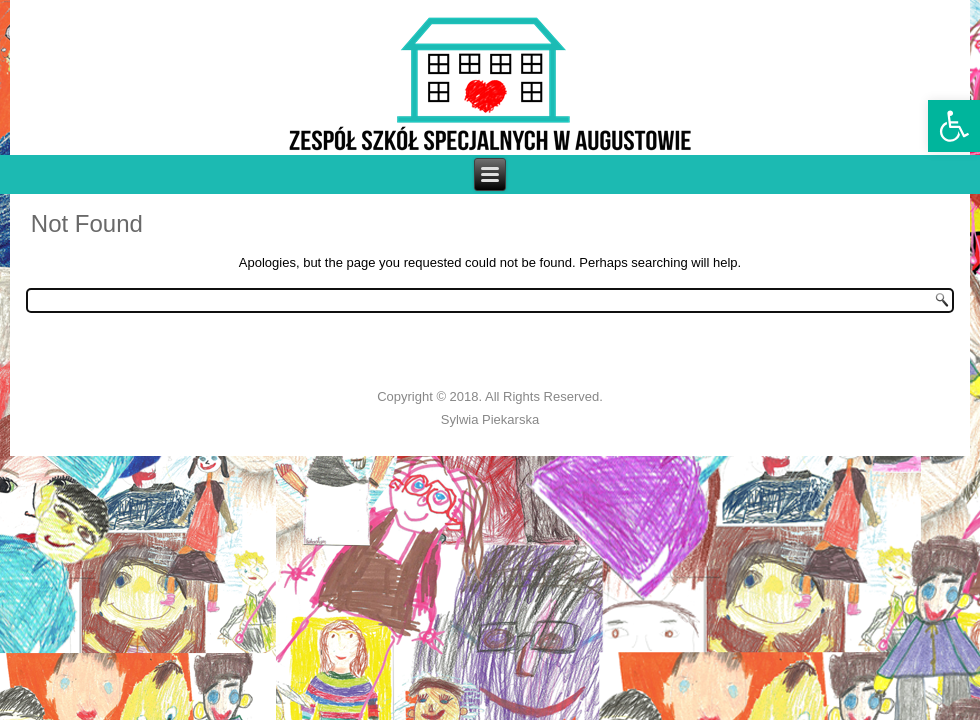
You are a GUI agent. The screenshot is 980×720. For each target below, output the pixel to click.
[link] (954, 126)
